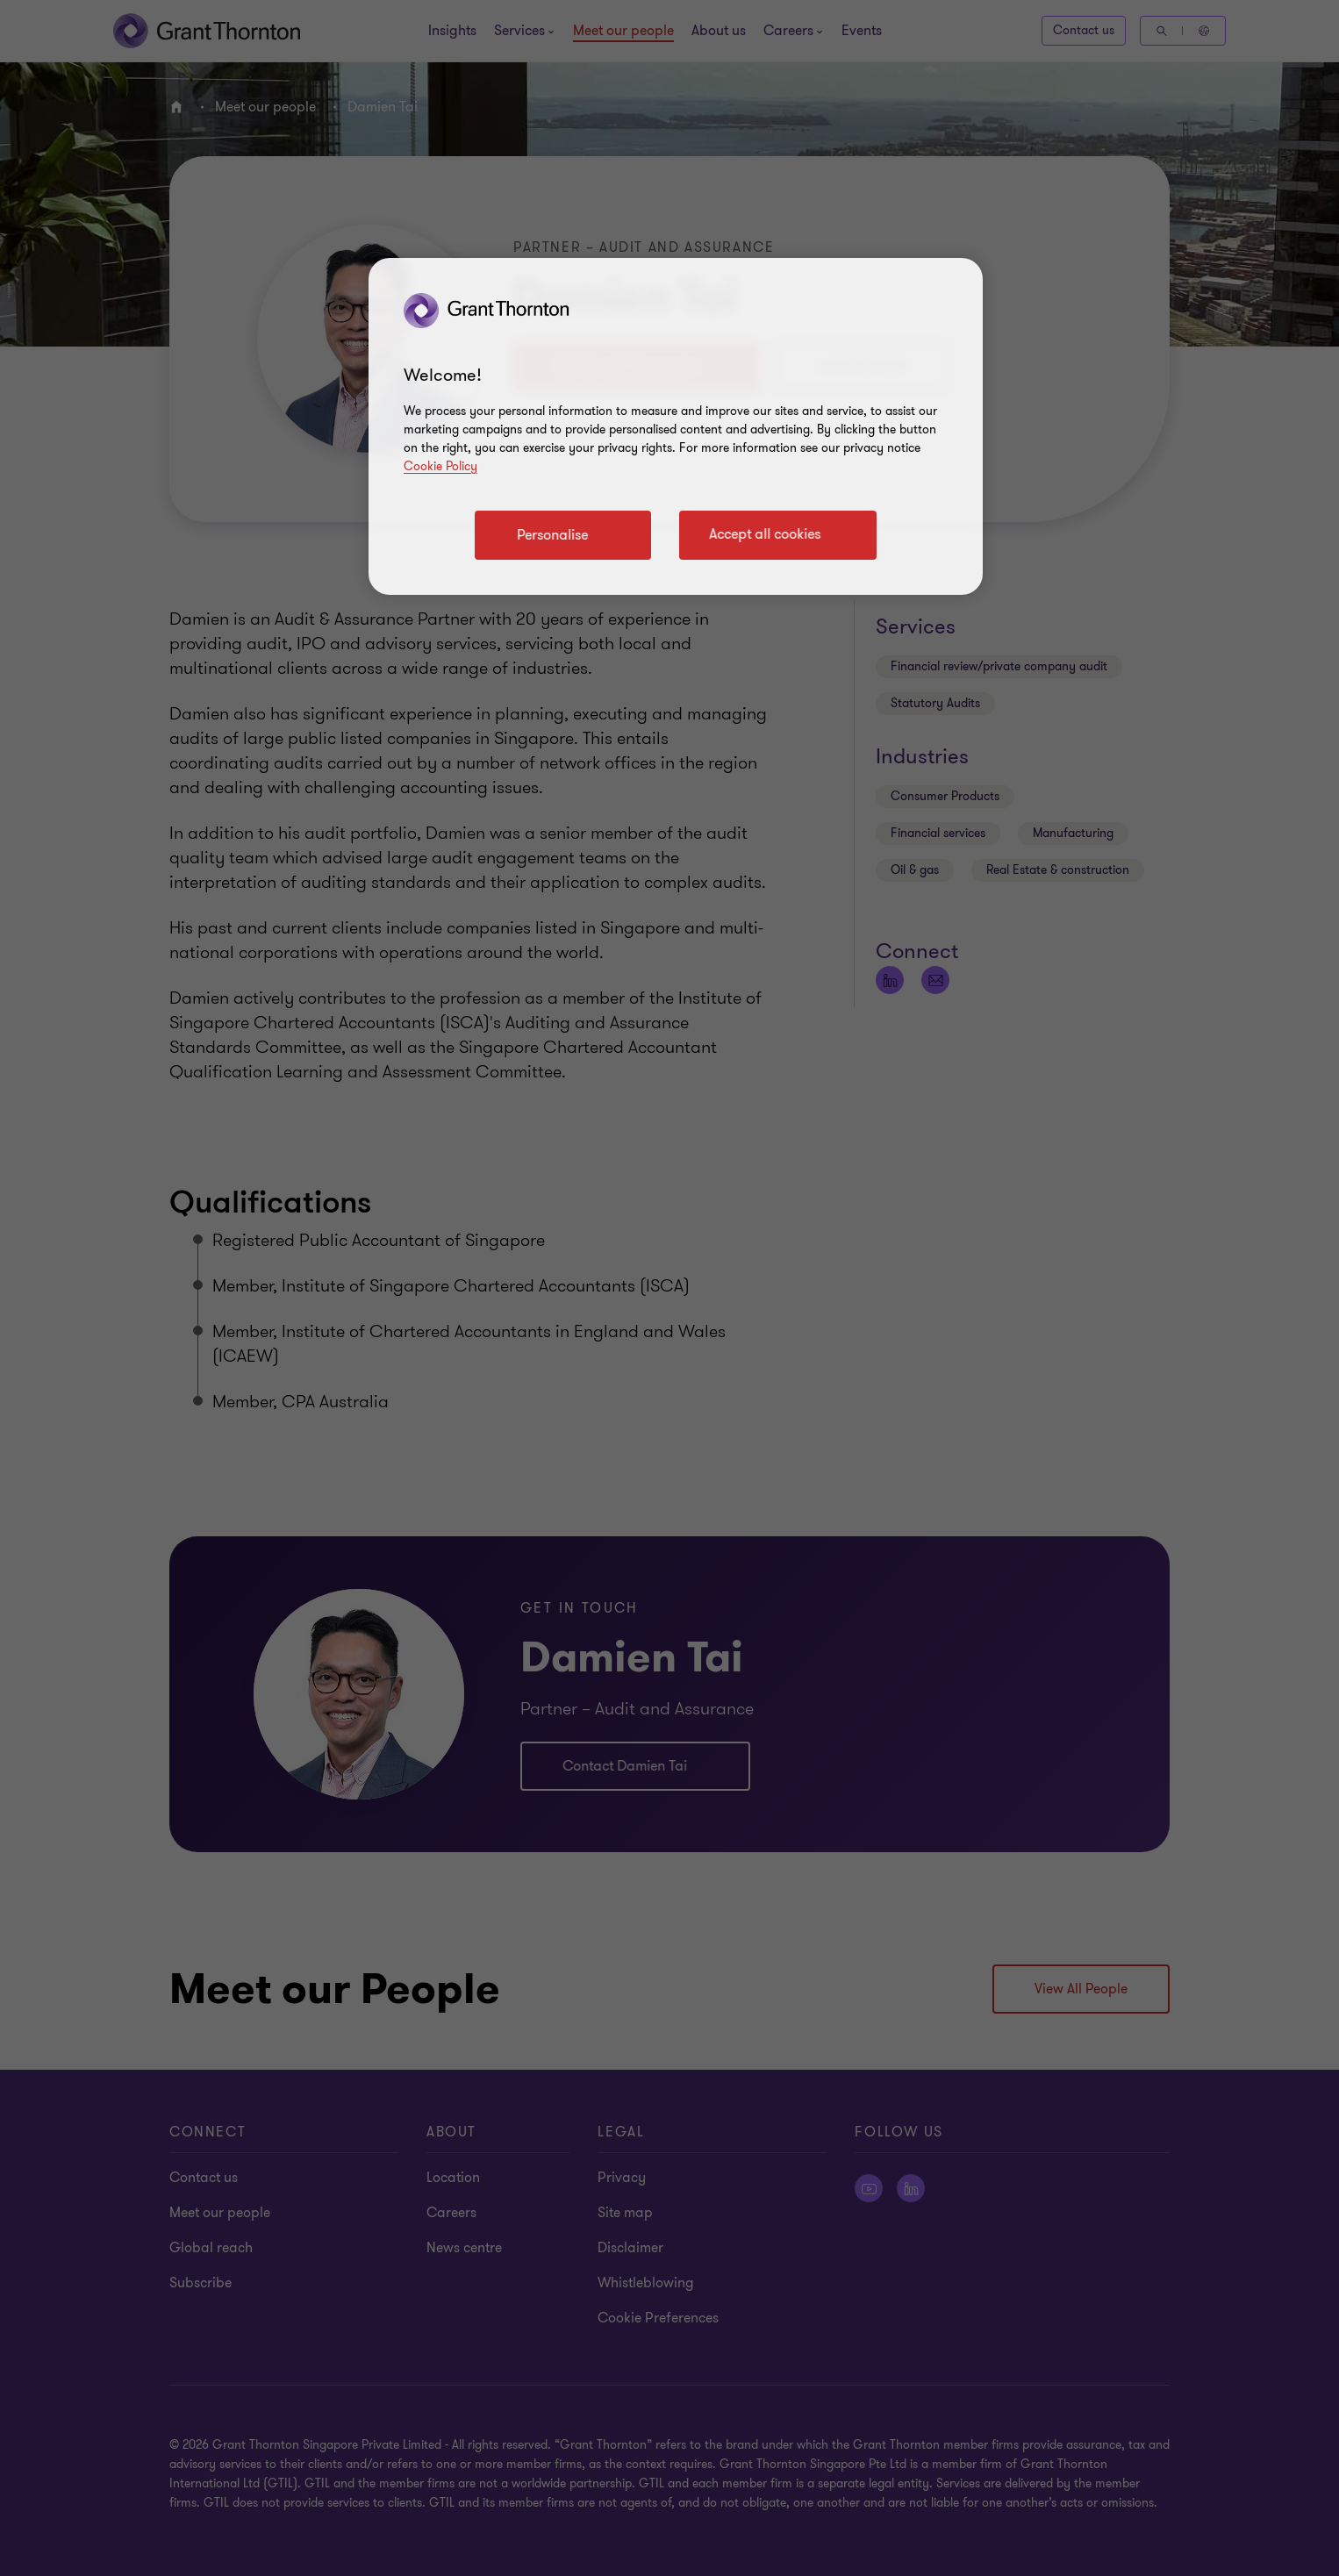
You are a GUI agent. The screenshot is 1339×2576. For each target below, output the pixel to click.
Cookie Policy (440, 466)
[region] (676, 426)
